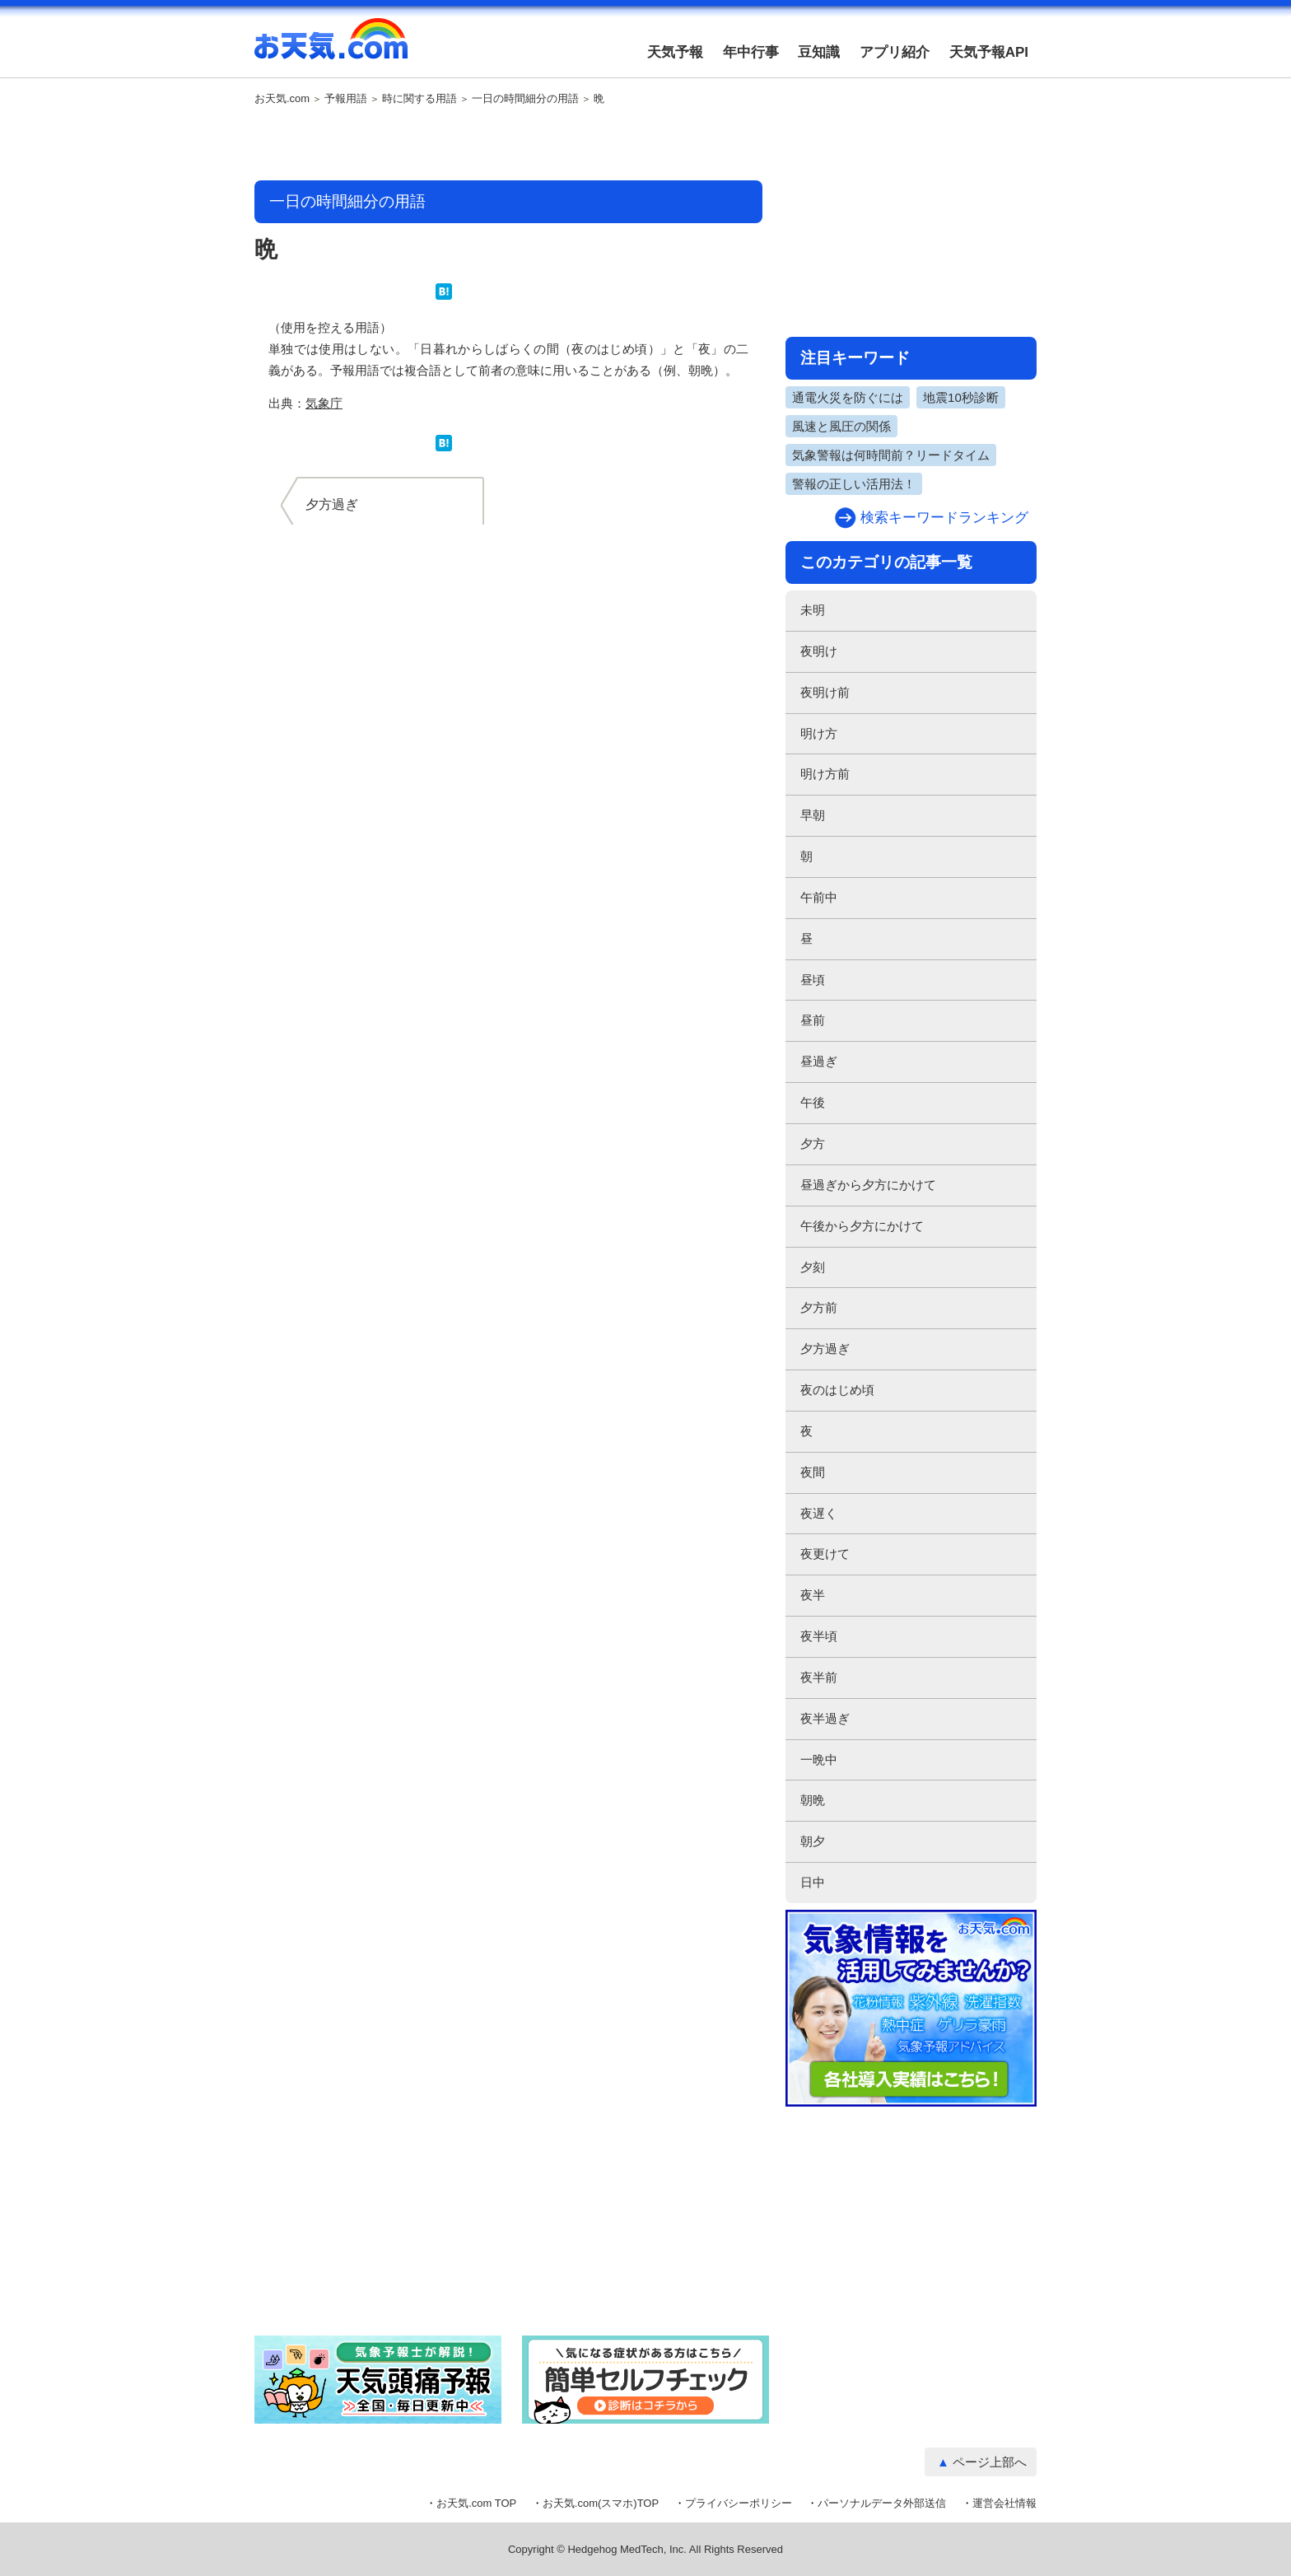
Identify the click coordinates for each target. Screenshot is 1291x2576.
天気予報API (988, 52)
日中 (812, 1882)
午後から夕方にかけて (862, 1226)
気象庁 (324, 403)
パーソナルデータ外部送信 (882, 2503)
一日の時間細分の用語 (525, 99)
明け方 (818, 733)
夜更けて (825, 1554)
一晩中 (818, 1759)
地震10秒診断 (961, 397)
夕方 (812, 1143)
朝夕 (812, 1841)
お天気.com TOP (476, 2503)
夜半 (812, 1595)
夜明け (818, 651)
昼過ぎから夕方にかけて (868, 1185)
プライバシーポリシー (738, 2503)
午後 (812, 1102)
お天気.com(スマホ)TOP (601, 2503)
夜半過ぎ (825, 1718)
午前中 (818, 897)
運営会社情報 (1004, 2503)
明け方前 (825, 774)
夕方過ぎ (825, 1349)
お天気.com (331, 47)
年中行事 (751, 52)
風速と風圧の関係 (841, 426)
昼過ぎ (818, 1061)
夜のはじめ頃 (837, 1390)
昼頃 (812, 980)
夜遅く (818, 1513)
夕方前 (818, 1307)
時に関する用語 (419, 99)
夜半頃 (818, 1636)
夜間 (812, 1472)
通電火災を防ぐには (847, 397)
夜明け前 (825, 692)
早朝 (812, 815)
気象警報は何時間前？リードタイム (891, 455)
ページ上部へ (990, 2462)
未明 (812, 610)
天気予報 (675, 52)
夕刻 (812, 1267)
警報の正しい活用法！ (854, 484)
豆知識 (819, 52)
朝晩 (812, 1800)
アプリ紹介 (895, 52)
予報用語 (345, 99)
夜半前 (818, 1677)
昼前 (812, 1020)
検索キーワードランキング (944, 517)
